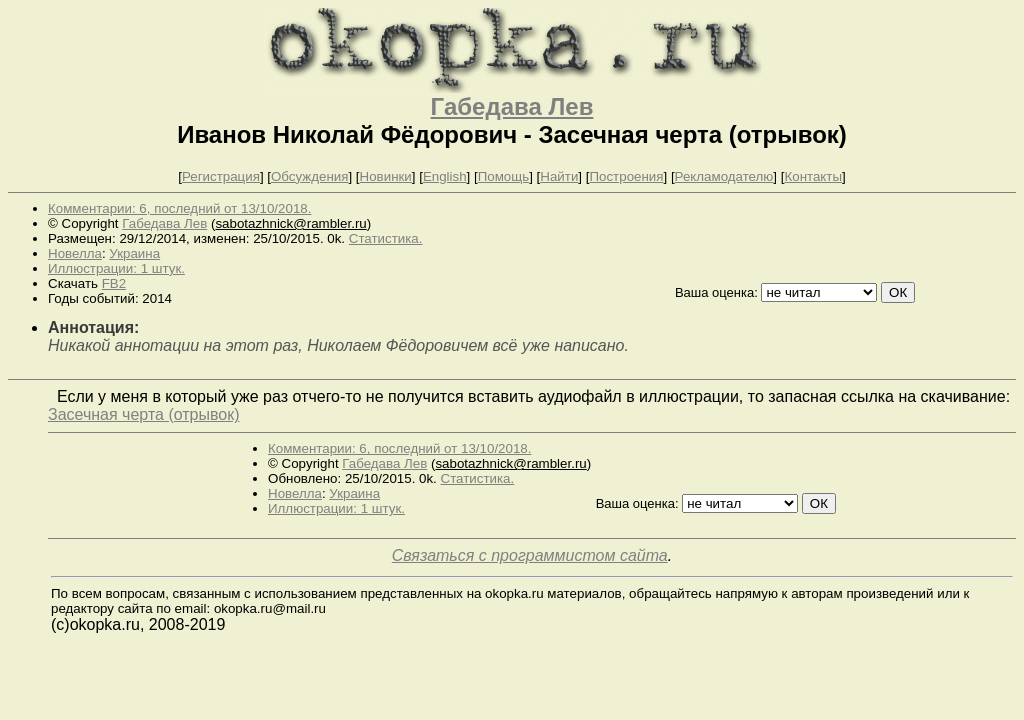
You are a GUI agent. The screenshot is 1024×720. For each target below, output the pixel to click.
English (445, 176)
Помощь (503, 176)
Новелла (75, 253)
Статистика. (386, 238)
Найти (559, 176)
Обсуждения (309, 176)
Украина (134, 253)
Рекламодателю (724, 176)
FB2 (114, 283)
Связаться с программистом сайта (530, 555)
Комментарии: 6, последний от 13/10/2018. (179, 208)
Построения (626, 176)
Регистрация (221, 176)
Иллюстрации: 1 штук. (116, 268)
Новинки (386, 176)
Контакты (813, 176)
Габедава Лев (512, 106)
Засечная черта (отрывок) (144, 414)
